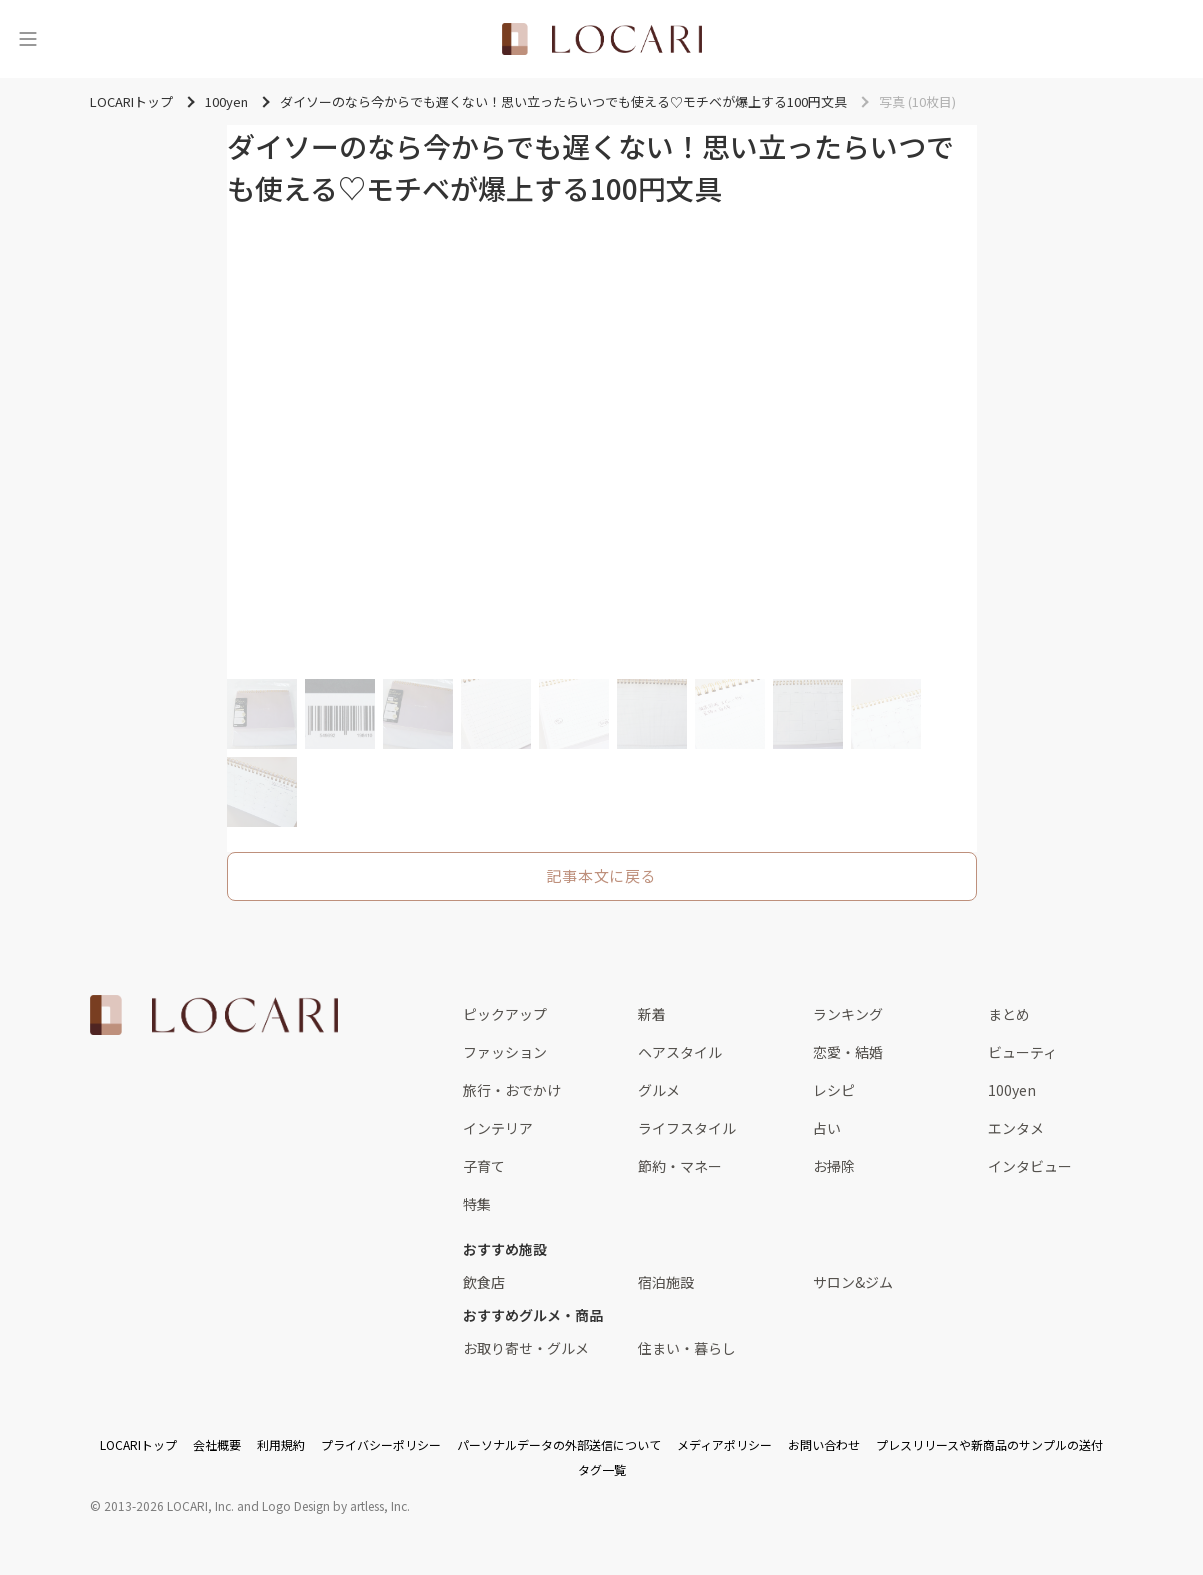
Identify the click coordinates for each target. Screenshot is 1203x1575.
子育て (484, 1166)
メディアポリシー (724, 1444)
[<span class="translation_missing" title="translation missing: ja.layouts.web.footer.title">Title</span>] (214, 1015)
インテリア (498, 1128)
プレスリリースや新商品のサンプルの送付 (989, 1444)
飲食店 (484, 1282)
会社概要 (217, 1444)
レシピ (834, 1090)
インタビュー (1030, 1166)
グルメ (659, 1090)
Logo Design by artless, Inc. (336, 1505)
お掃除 (834, 1166)
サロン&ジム (853, 1282)
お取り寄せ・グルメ (526, 1348)
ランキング (848, 1014)
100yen (1012, 1090)
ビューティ (1022, 1052)
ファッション (505, 1052)
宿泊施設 (666, 1282)
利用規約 (281, 1444)
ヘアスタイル (680, 1052)
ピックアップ (505, 1014)
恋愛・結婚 (848, 1052)
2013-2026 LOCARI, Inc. (169, 1505)
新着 (652, 1014)
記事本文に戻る (601, 875)
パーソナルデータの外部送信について (559, 1444)
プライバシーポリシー (381, 1444)
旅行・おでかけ (512, 1090)
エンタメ (1016, 1128)
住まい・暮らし (687, 1348)
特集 (477, 1204)
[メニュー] (28, 39)
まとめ (1009, 1014)
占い (827, 1128)
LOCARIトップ (138, 1444)
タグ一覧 (602, 1469)
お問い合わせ (824, 1444)
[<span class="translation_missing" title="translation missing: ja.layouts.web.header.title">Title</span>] (602, 39)
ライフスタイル (687, 1128)
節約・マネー (680, 1166)
